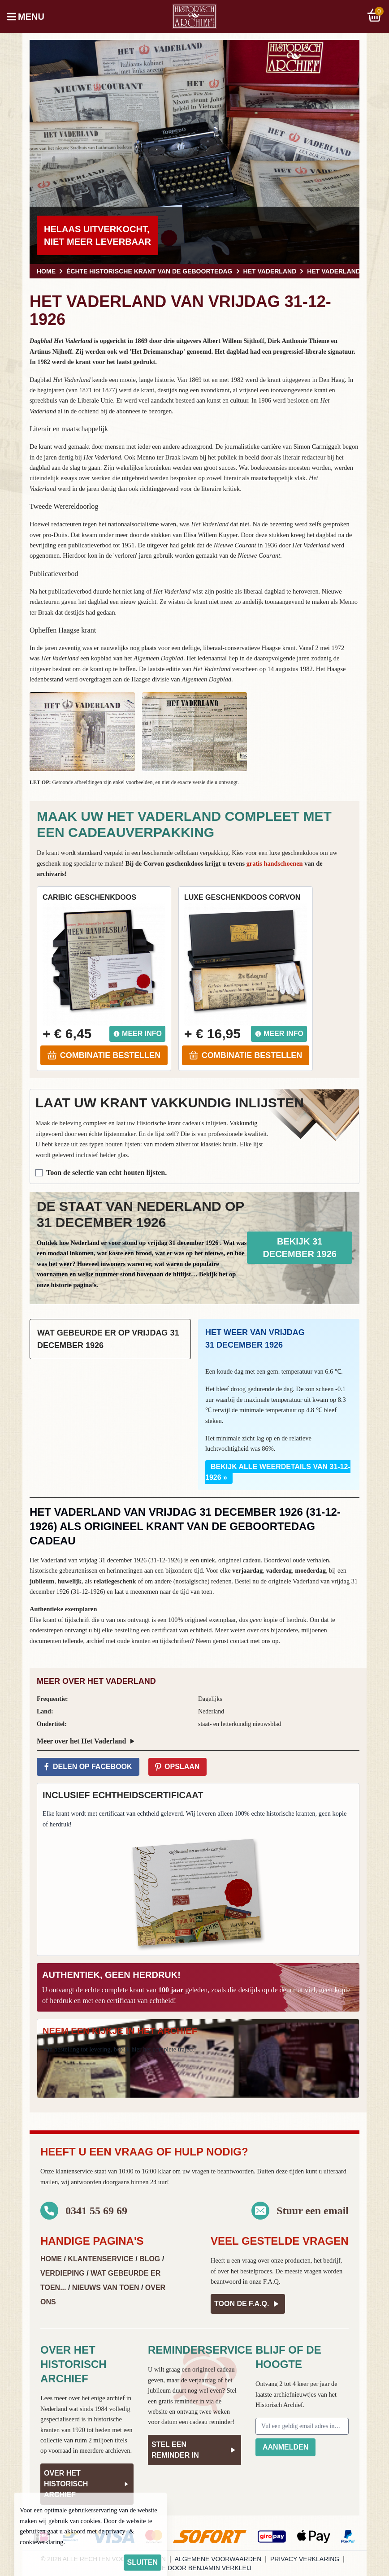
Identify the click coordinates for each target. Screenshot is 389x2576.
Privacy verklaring (304, 2559)
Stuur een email (313, 2210)
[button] (82, 731)
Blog (149, 2259)
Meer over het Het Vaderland (87, 1741)
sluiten (142, 2562)
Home (51, 2259)
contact (239, 1640)
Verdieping (62, 2273)
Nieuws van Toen (105, 2287)
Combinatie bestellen (104, 1055)
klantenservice (74, 2171)
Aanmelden (285, 2447)
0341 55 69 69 (96, 2210)
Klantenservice (100, 2259)
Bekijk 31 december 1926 (300, 1247)
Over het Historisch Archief (87, 2483)
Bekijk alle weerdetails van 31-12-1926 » (277, 1472)
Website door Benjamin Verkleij (194, 2568)
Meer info (137, 1033)
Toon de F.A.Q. (247, 2303)
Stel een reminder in (194, 2450)
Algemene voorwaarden (218, 2559)
